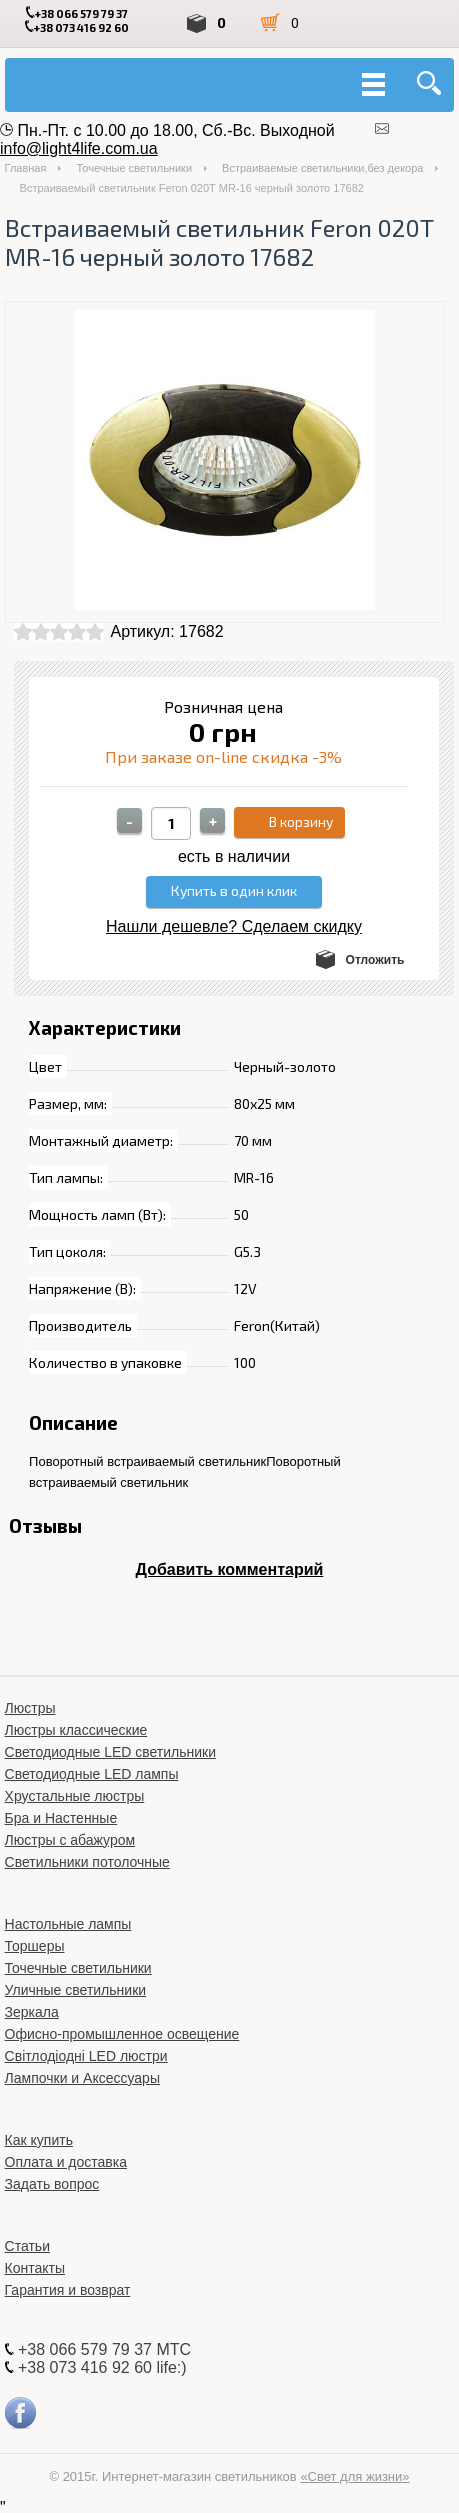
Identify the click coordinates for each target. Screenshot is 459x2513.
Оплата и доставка (66, 2162)
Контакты (35, 2268)
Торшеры (35, 1946)
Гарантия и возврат (68, 2290)
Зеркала (32, 2012)
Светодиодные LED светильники (110, 1752)
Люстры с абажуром (70, 1840)
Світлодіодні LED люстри (86, 2056)
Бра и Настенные (61, 1818)
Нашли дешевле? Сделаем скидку (234, 926)
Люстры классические (76, 1730)
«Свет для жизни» (354, 2476)
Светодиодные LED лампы (92, 1774)
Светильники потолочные (87, 1862)
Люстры (30, 1708)
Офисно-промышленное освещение (122, 2034)
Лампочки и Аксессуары (82, 2078)
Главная (26, 168)
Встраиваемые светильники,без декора (322, 168)
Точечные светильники (134, 168)
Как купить (39, 2140)
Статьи (27, 2246)
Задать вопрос (52, 2184)
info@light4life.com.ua (79, 148)
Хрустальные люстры (75, 1796)
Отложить (375, 960)
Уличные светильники (76, 1990)
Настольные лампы (68, 1924)
